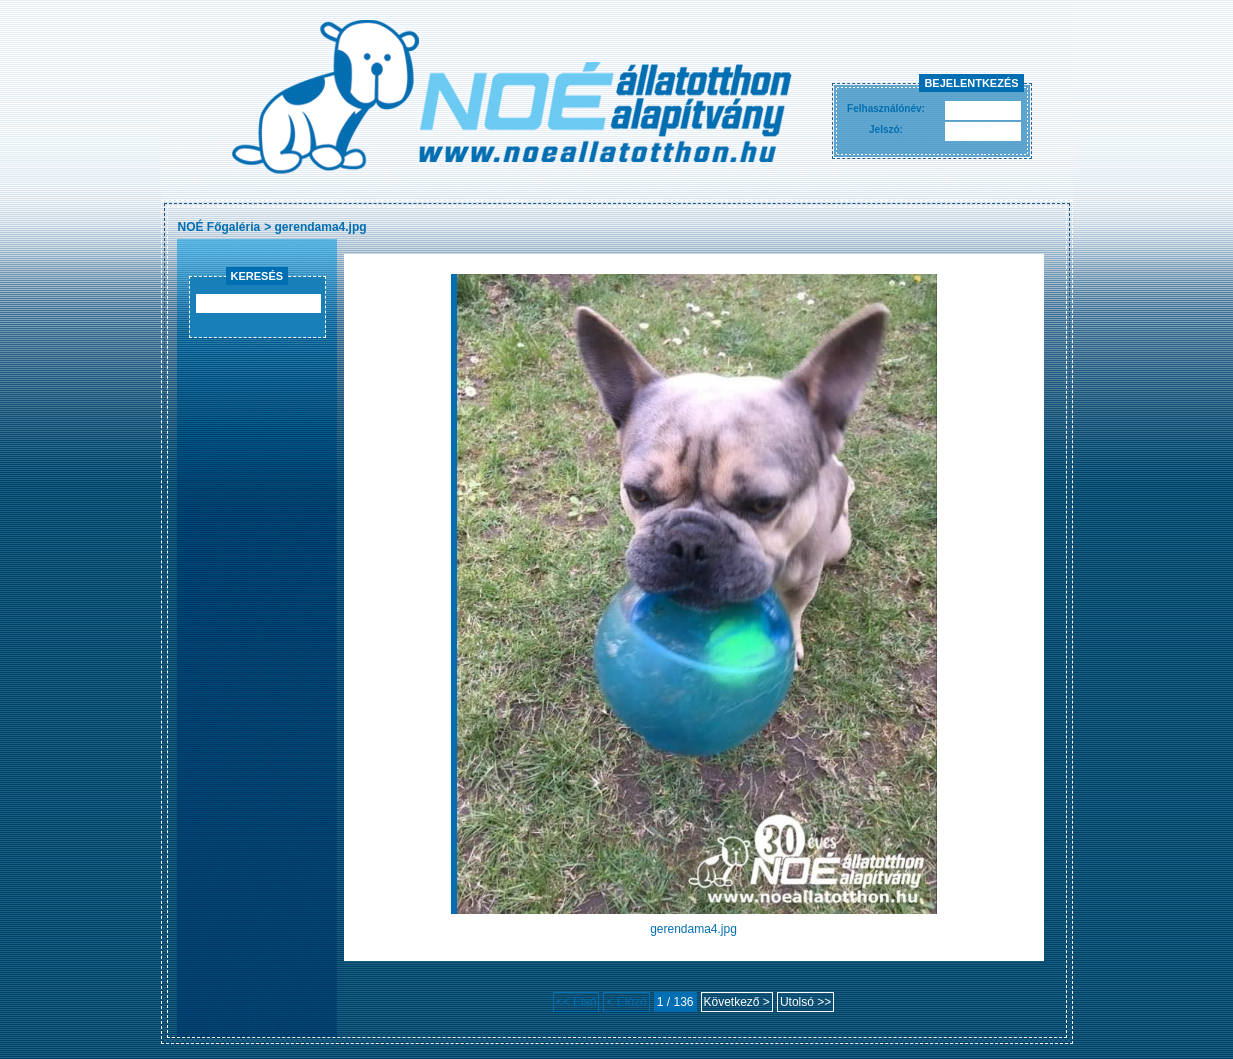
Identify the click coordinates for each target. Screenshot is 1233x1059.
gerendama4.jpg (321, 227)
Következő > (737, 1002)
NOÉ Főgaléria (219, 227)
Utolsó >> (805, 1002)
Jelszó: (886, 129)
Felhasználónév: (886, 108)
